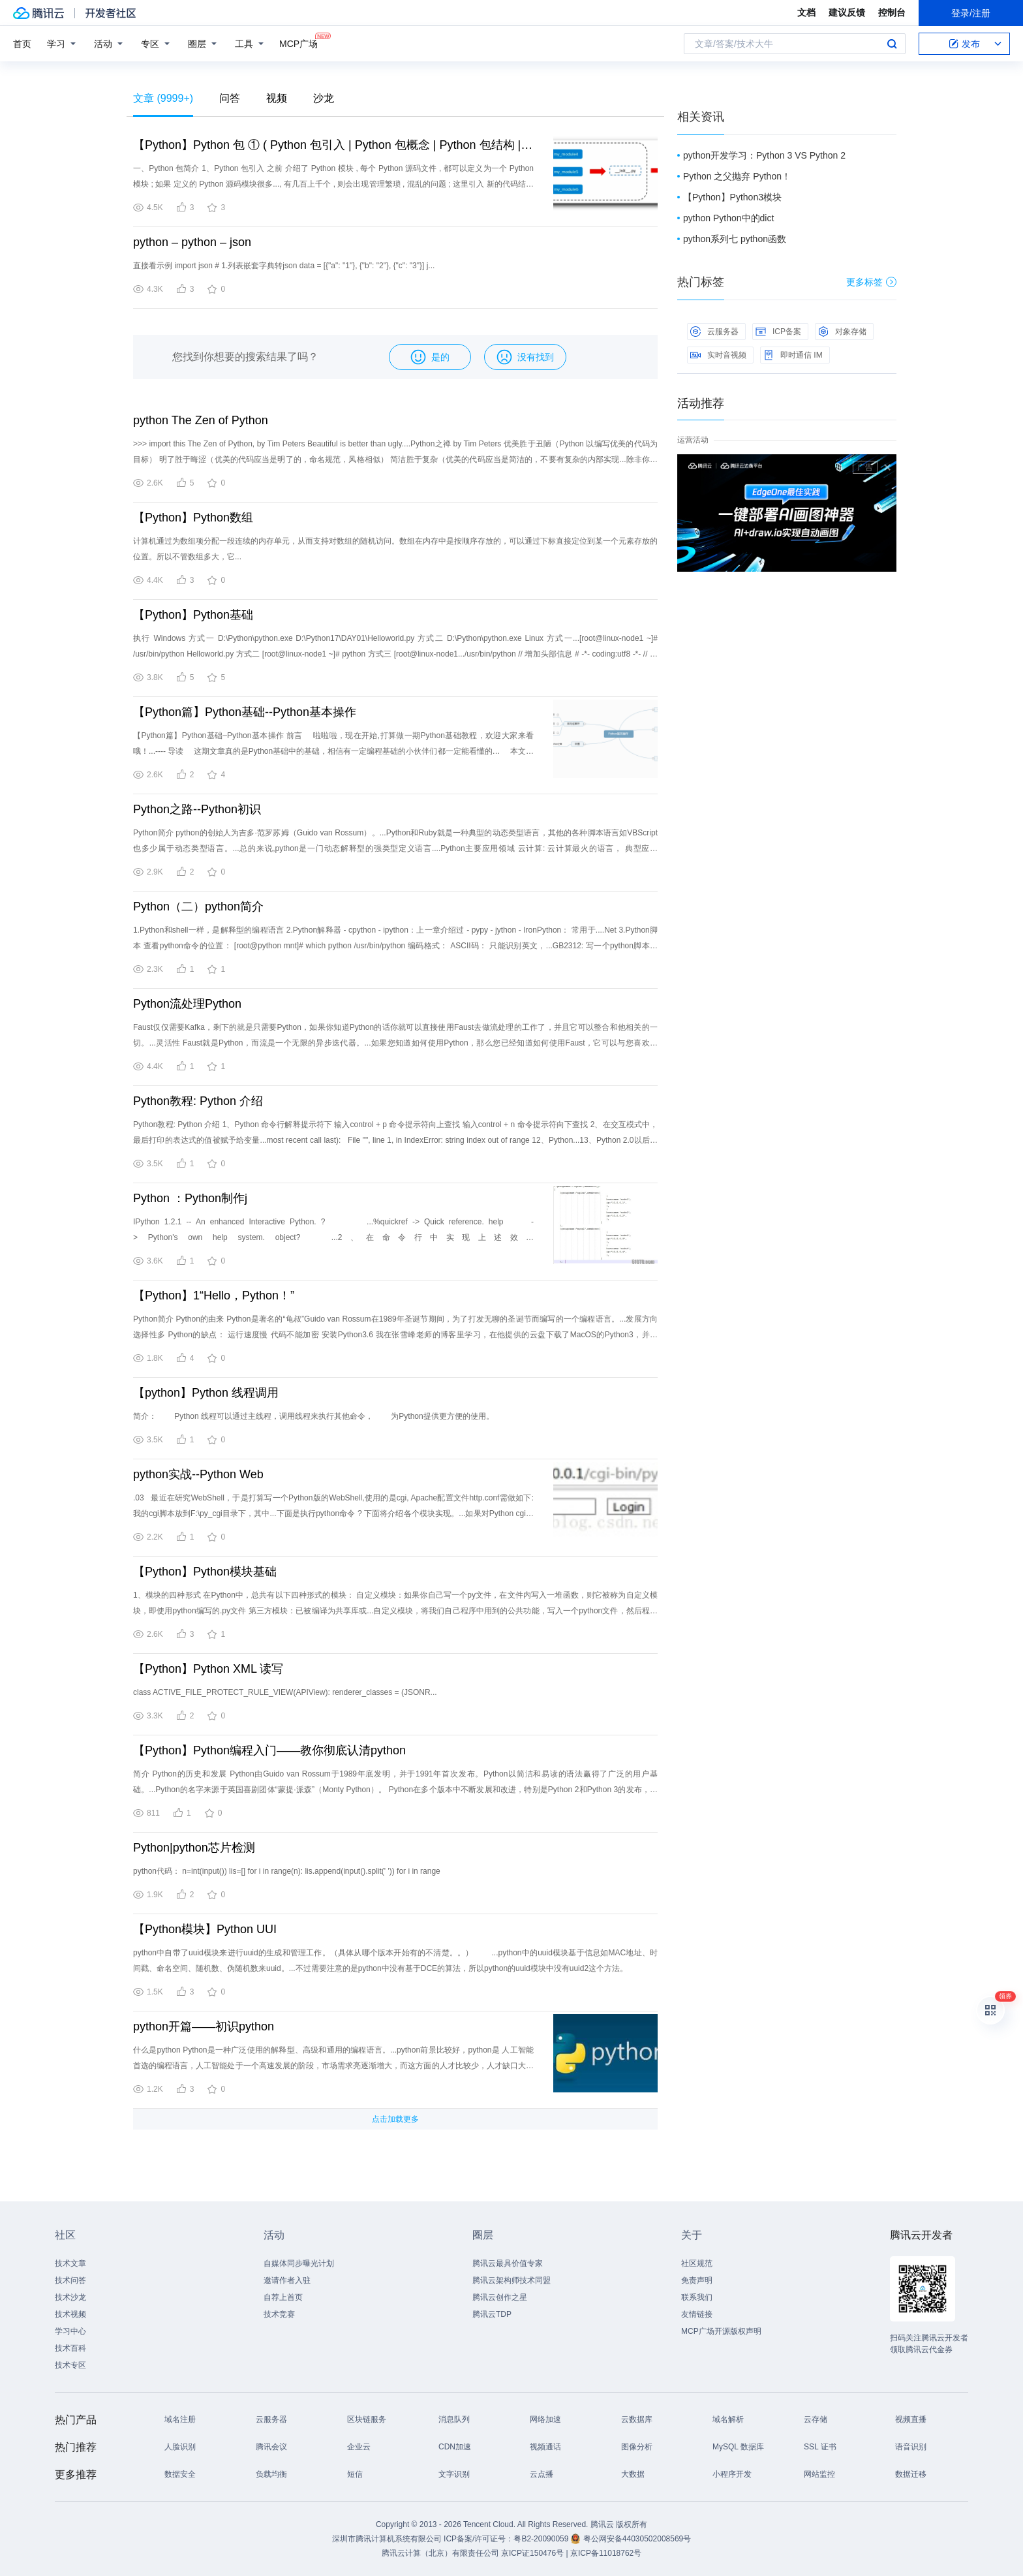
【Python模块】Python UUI (205, 1929)
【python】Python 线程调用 (206, 1392)
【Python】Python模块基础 (205, 1571)
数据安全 (180, 2474)
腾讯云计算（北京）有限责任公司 (440, 2553)
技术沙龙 (70, 2297)
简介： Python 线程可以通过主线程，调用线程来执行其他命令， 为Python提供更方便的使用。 (313, 1416)
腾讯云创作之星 (499, 2297)
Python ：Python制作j (190, 1198)
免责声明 (696, 2280)
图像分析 (636, 2446)
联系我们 (696, 2297)
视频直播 (910, 2419)
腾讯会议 (271, 2446)
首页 (22, 44)
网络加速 (545, 2419)
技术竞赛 (279, 2314)
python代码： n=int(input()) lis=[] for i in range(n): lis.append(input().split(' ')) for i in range (286, 1871)
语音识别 (910, 2446)
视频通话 (545, 2446)
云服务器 (714, 331)
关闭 (887, 467)
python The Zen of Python (200, 420)
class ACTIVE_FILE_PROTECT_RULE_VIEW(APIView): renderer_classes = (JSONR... (285, 1692)
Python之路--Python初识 (197, 809)
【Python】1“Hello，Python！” (213, 1295)
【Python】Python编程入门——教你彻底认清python (269, 1750)
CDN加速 (454, 2446)
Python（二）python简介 (198, 906)
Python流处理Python (187, 1003)
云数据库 (636, 2419)
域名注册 (180, 2419)
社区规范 (696, 2263)
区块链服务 (366, 2419)
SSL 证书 (820, 2446)
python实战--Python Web (198, 1474)
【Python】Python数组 (193, 517)
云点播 (541, 2474)
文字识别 (454, 2474)
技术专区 (70, 2365)
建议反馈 (847, 12)
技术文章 (70, 2263)
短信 (355, 2474)
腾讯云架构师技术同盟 (511, 2280)
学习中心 (70, 2331)
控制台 (892, 12)
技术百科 (70, 2348)
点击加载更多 (395, 2119)
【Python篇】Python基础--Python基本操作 (244, 712)
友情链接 (696, 2314)
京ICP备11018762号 (605, 2553)
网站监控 (819, 2474)
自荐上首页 (283, 2297)
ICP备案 (778, 331)
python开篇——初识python (203, 2026)
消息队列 (454, 2419)
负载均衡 (271, 2474)
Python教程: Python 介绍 (198, 1101)
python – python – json (192, 242)
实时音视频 (718, 355)
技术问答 (70, 2280)
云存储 (815, 2419)
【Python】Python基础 (193, 614)
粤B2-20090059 (541, 2538)
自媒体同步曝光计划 (299, 2263)
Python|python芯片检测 (194, 1847)
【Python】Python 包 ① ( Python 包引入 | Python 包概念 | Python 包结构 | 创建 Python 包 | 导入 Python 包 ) (333, 144)
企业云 (359, 2446)
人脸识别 (180, 2446)
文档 (806, 12)
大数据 (633, 2474)
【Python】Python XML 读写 (208, 1668)
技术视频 (70, 2314)
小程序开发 (732, 2474)
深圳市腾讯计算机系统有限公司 (387, 2538)
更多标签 (871, 282)
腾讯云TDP (492, 2314)
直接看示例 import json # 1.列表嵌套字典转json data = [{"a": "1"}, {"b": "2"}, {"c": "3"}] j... (284, 265)
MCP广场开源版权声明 (721, 2331)
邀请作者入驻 (287, 2280)
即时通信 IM (793, 355)
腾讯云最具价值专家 (507, 2263)
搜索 (892, 44)
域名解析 (728, 2419)
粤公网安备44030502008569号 (637, 2538)
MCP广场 (298, 43)
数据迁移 (910, 2474)
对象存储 (842, 331)
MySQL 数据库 (738, 2446)
